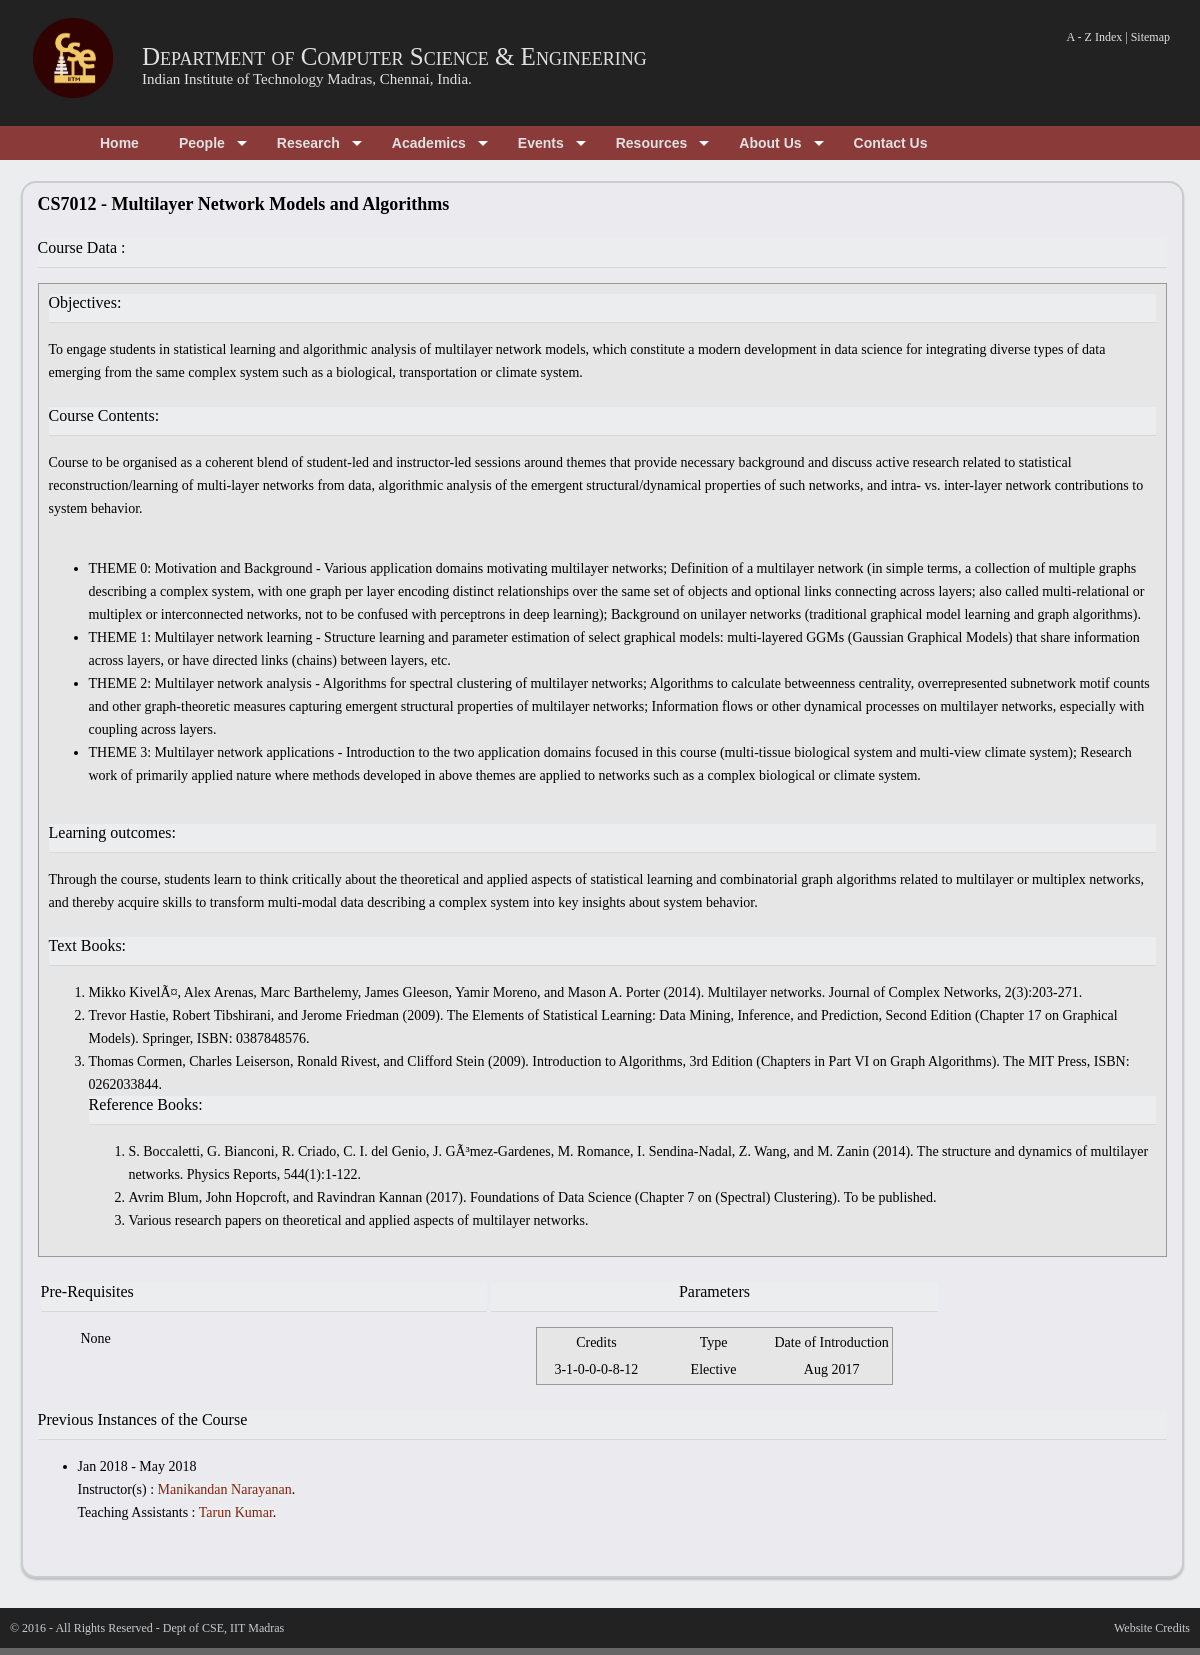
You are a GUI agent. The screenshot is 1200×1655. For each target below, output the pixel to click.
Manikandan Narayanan (225, 1489)
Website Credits (1152, 1628)
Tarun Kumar (236, 1512)
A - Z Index (1095, 37)
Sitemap (1150, 37)
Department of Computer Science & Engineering (394, 56)
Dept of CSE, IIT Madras (223, 1628)
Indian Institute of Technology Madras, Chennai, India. (307, 79)
